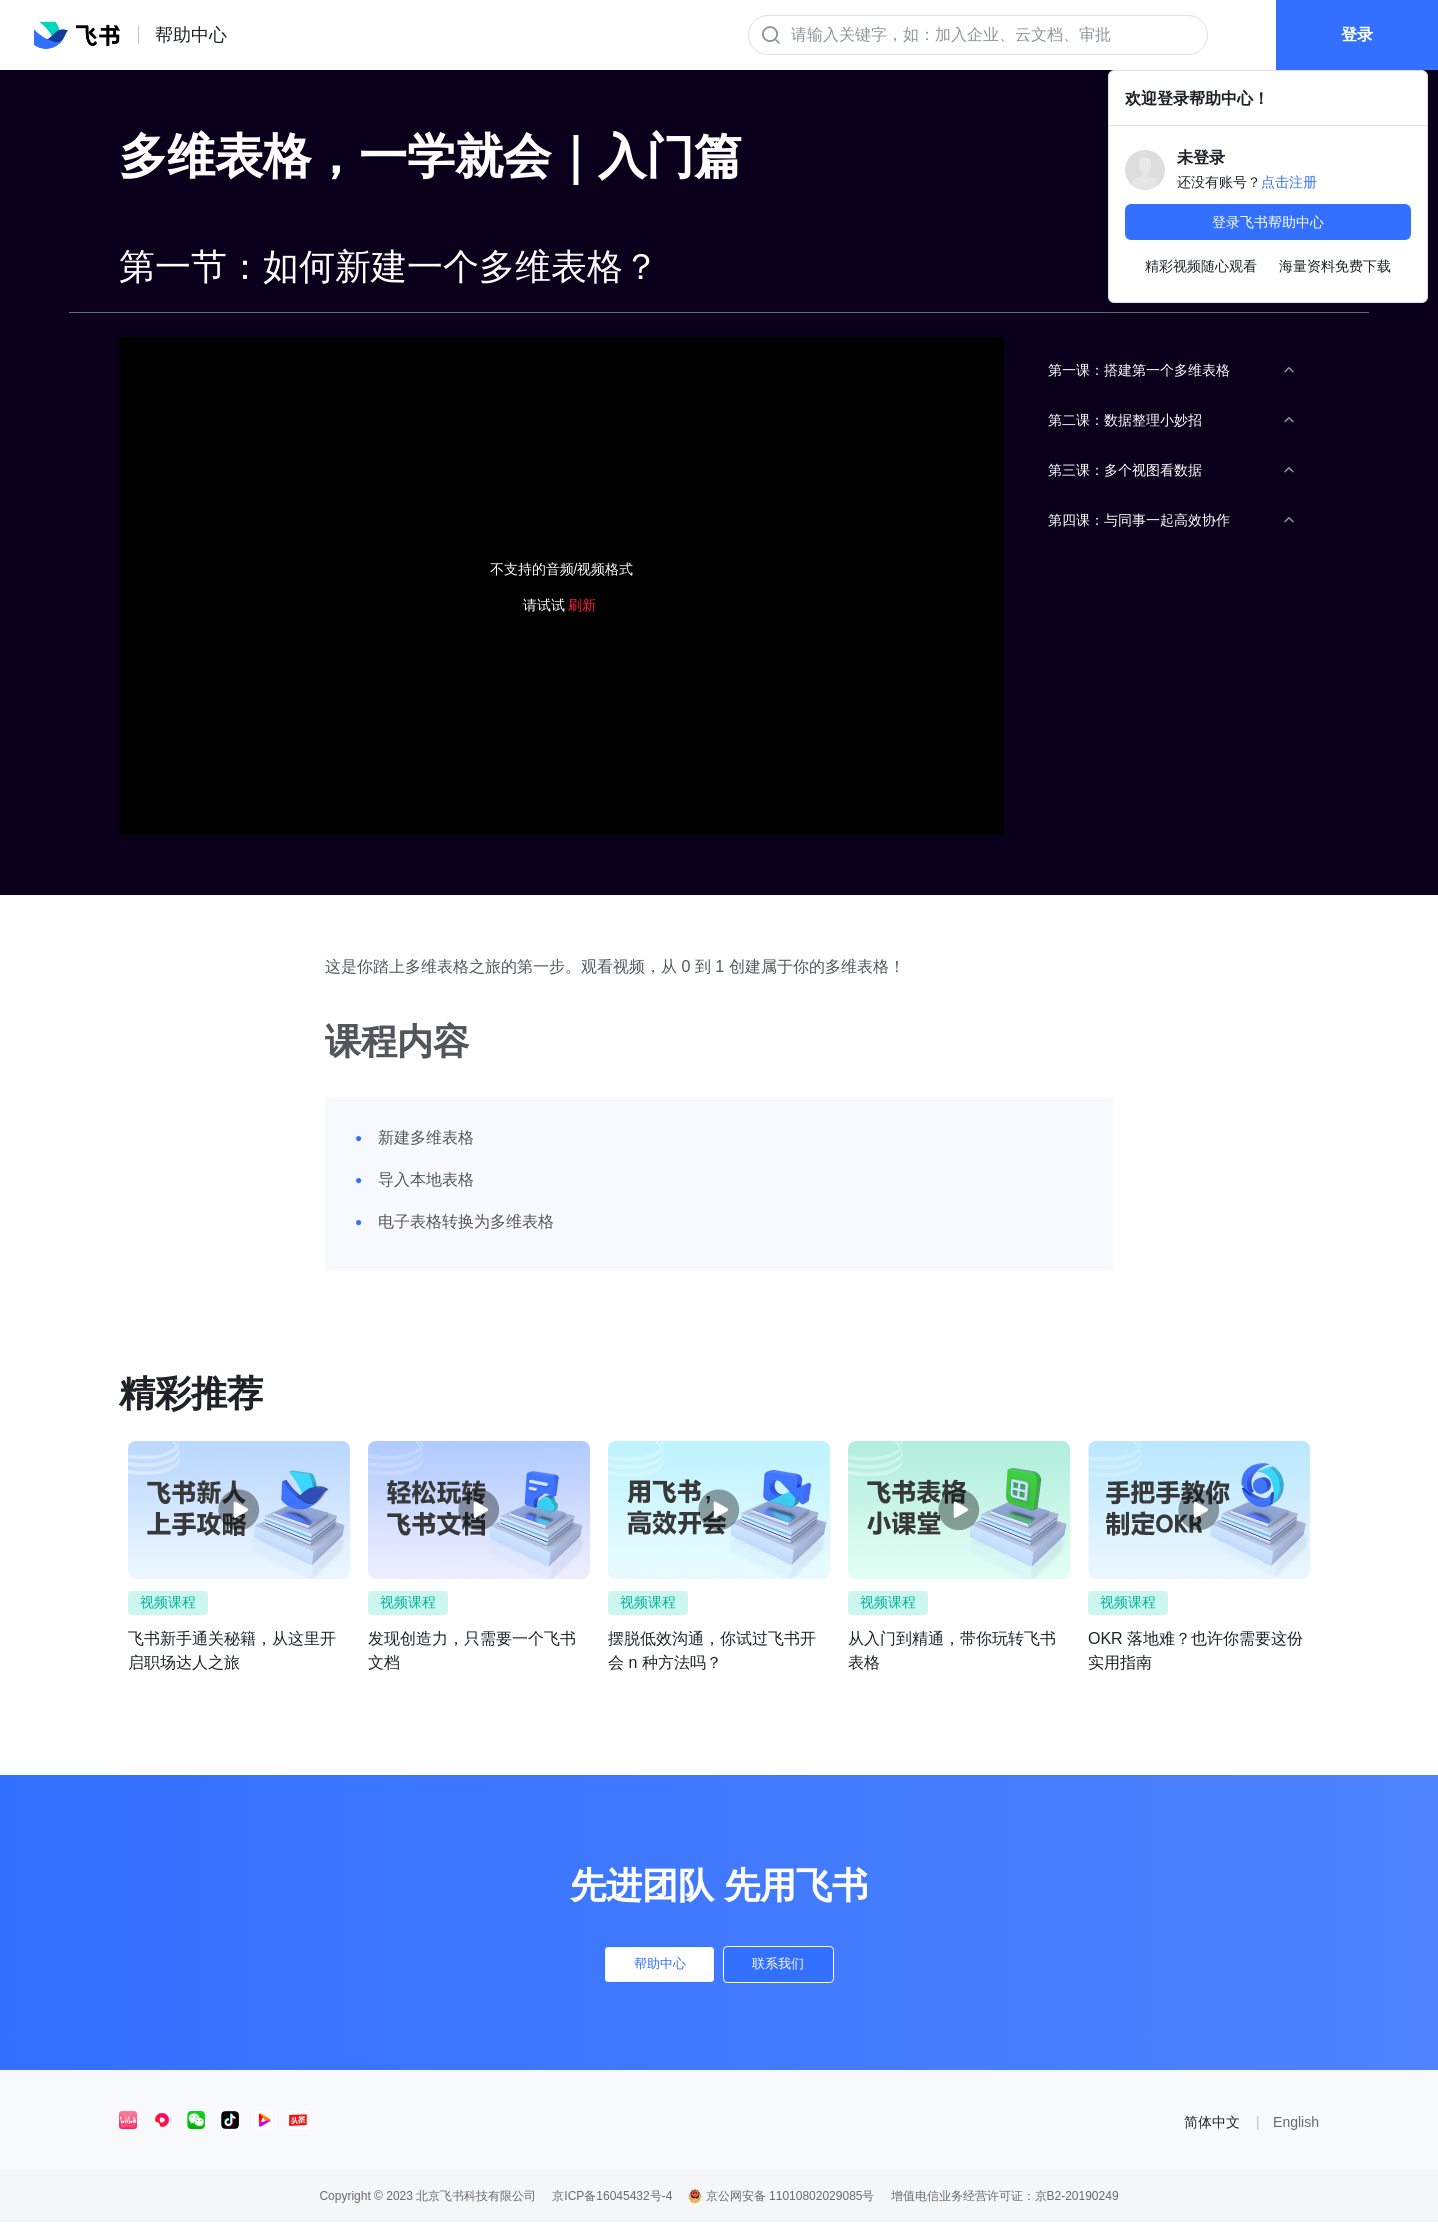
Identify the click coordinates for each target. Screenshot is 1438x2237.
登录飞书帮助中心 (1268, 222)
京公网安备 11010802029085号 (781, 2211)
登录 (1352, 48)
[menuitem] (1171, 370)
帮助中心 (636, 1972)
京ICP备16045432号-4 (612, 2211)
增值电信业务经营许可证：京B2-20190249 (1005, 2211)
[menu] (1171, 797)
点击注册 (1289, 182)
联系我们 (802, 1972)
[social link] (136, 2135)
